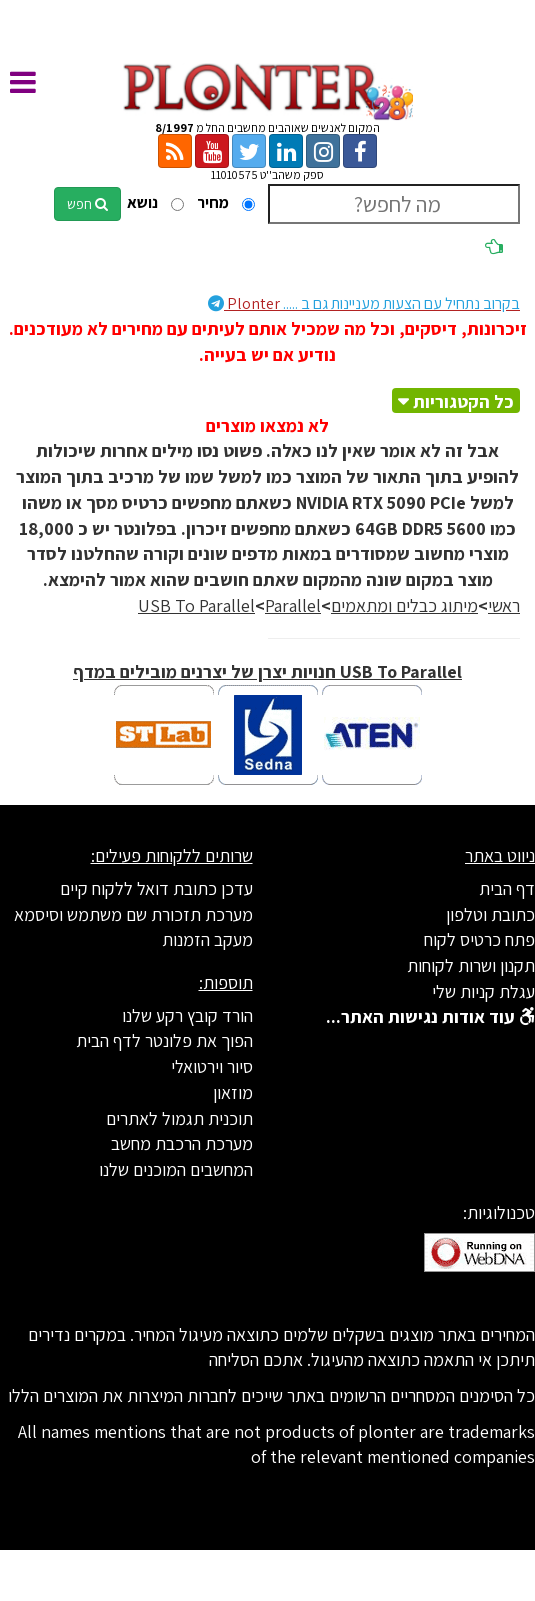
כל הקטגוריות (463, 401)
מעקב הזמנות (207, 939)
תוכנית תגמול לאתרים (179, 1118)
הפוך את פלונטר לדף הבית (164, 1040)
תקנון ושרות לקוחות (471, 965)
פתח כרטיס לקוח (479, 939)
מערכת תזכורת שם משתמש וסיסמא (133, 914)
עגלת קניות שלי (483, 991)
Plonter (364, 303)
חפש (87, 204)
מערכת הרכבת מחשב (182, 1143)
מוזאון (233, 1092)
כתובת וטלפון (490, 914)
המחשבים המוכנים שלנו (176, 1169)
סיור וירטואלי (212, 1066)
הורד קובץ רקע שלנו (187, 1015)
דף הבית (507, 888)
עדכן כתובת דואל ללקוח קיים (156, 888)
